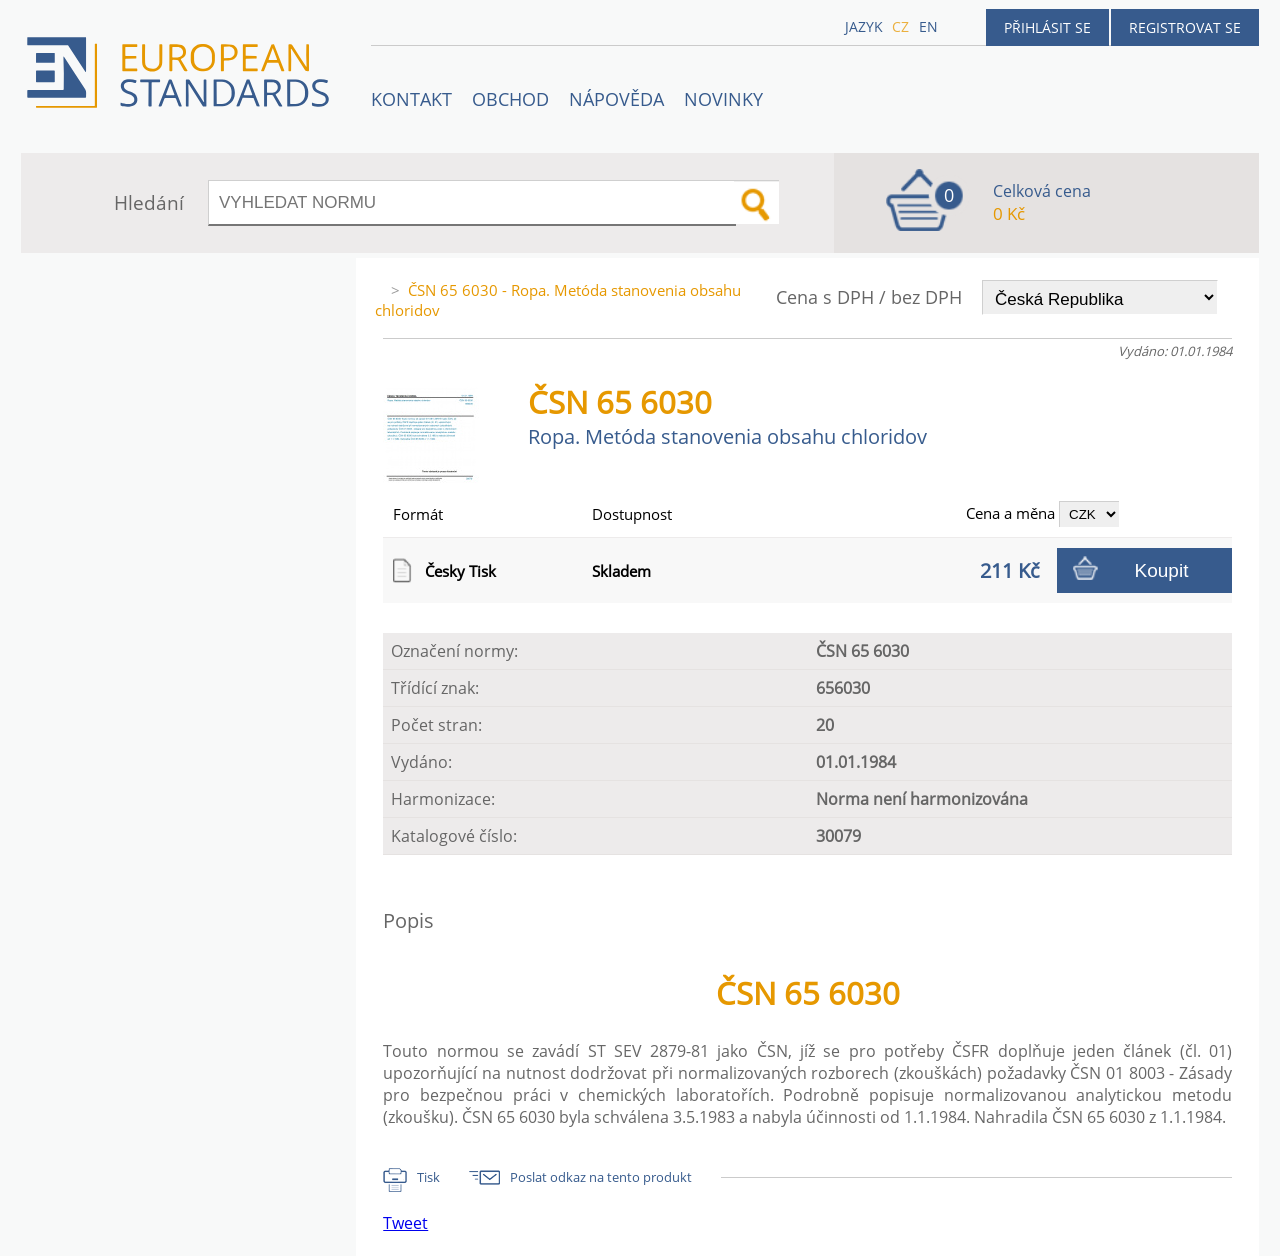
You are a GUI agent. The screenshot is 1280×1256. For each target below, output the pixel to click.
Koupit (1162, 570)
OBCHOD (510, 99)
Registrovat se (1185, 27)
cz (900, 26)
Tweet (405, 1223)
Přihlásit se (1047, 27)
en (928, 26)
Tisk (428, 1177)
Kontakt (411, 99)
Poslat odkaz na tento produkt (601, 1177)
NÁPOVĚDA (616, 99)
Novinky (723, 99)
